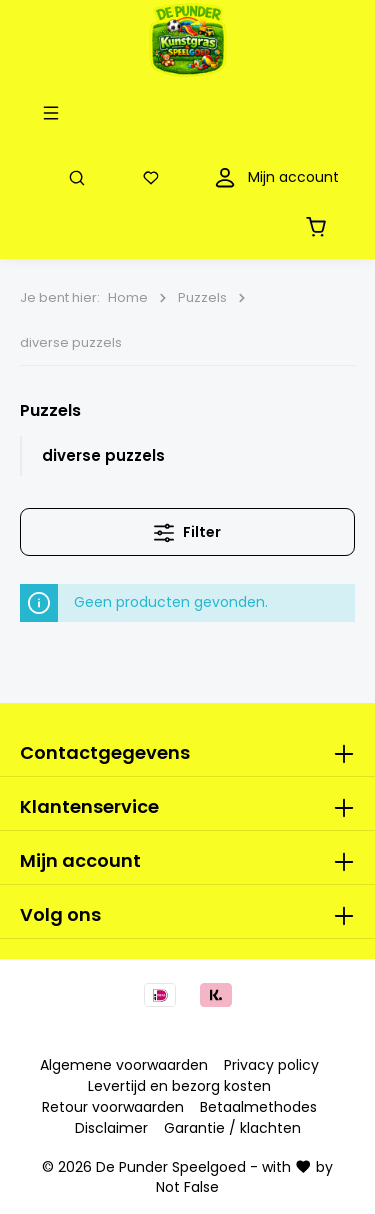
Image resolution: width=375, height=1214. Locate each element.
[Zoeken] (81, 177)
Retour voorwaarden (113, 1107)
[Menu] (55, 112)
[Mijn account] (274, 177)
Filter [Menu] (187, 529)
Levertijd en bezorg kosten (179, 1086)
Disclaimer (111, 1128)
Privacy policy (271, 1065)
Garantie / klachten (232, 1128)
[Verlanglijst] (155, 177)
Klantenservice (89, 806)
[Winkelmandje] (320, 226)
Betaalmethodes (258, 1107)
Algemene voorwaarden (124, 1065)
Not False (187, 1187)
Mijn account (80, 860)
